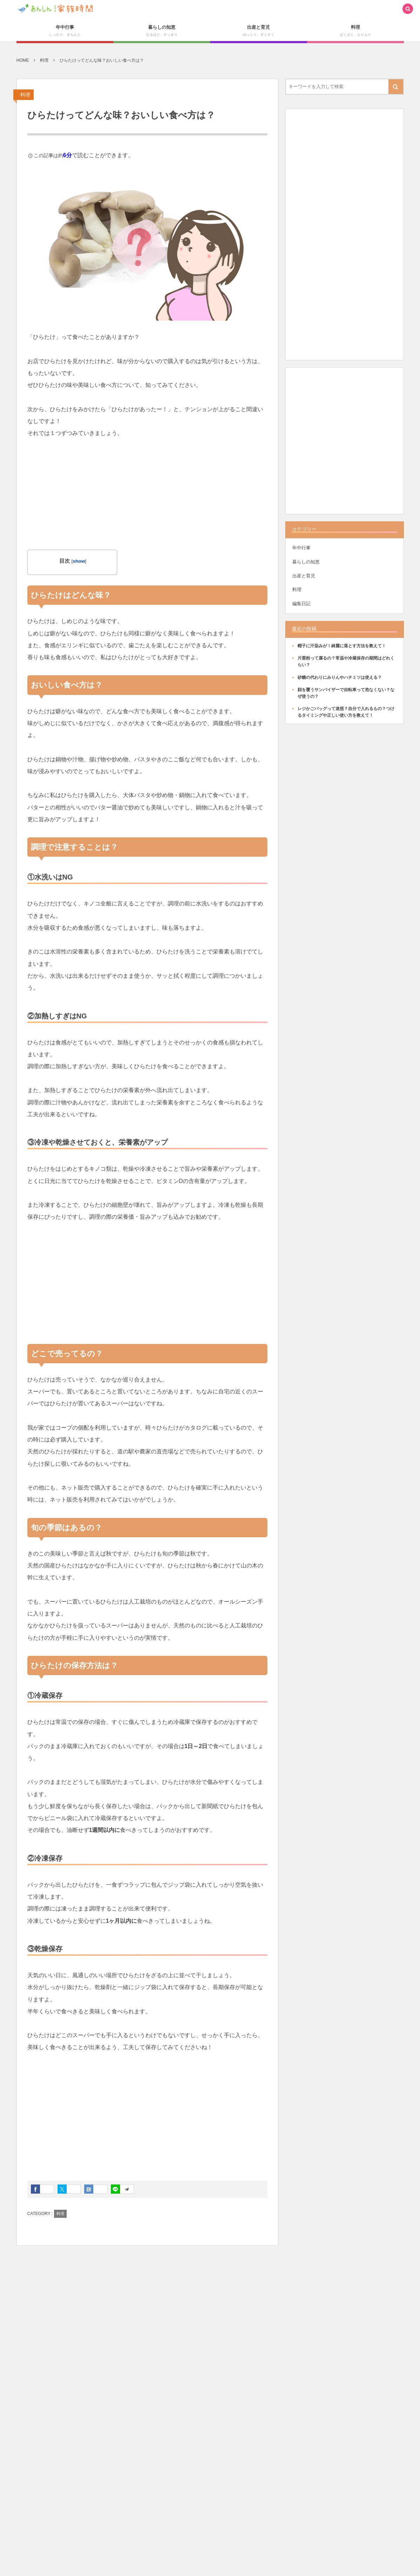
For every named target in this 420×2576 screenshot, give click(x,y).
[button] (407, 9)
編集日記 (301, 603)
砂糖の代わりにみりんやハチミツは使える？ (340, 677)
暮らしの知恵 (306, 561)
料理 (25, 95)
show (79, 561)
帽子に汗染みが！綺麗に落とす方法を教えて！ (342, 645)
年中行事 (301, 547)
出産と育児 (303, 575)
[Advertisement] (147, 500)
